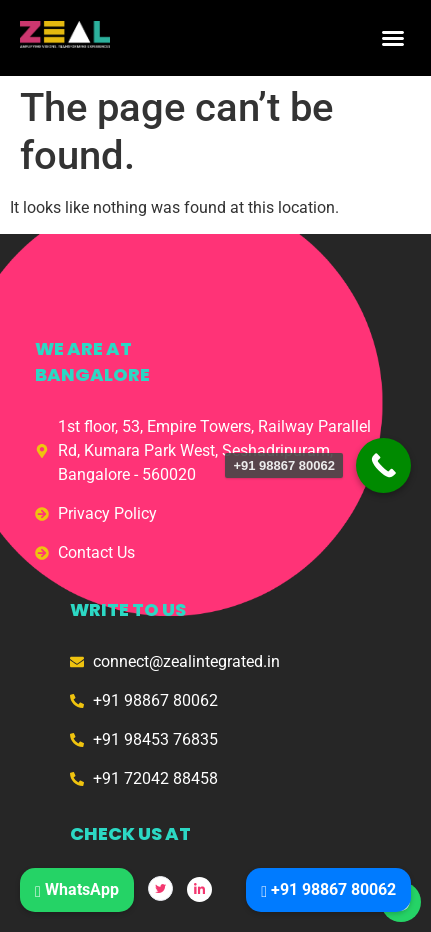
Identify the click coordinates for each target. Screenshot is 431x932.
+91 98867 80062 (328, 889)
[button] (393, 38)
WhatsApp (77, 889)
